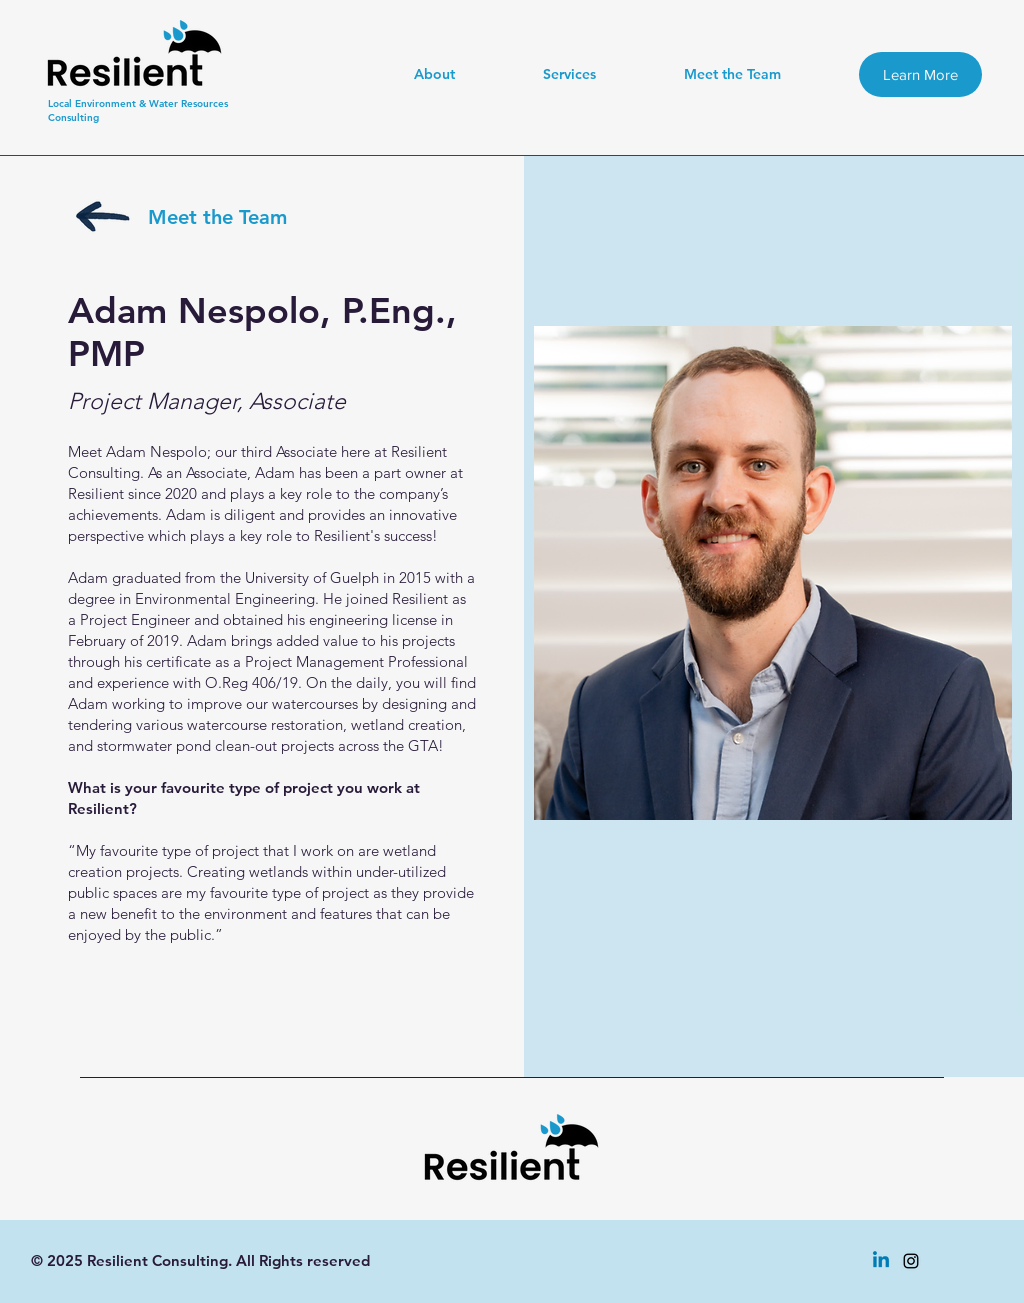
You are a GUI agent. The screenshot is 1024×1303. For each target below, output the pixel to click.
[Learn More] (920, 74)
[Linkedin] (881, 1261)
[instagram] (911, 1261)
